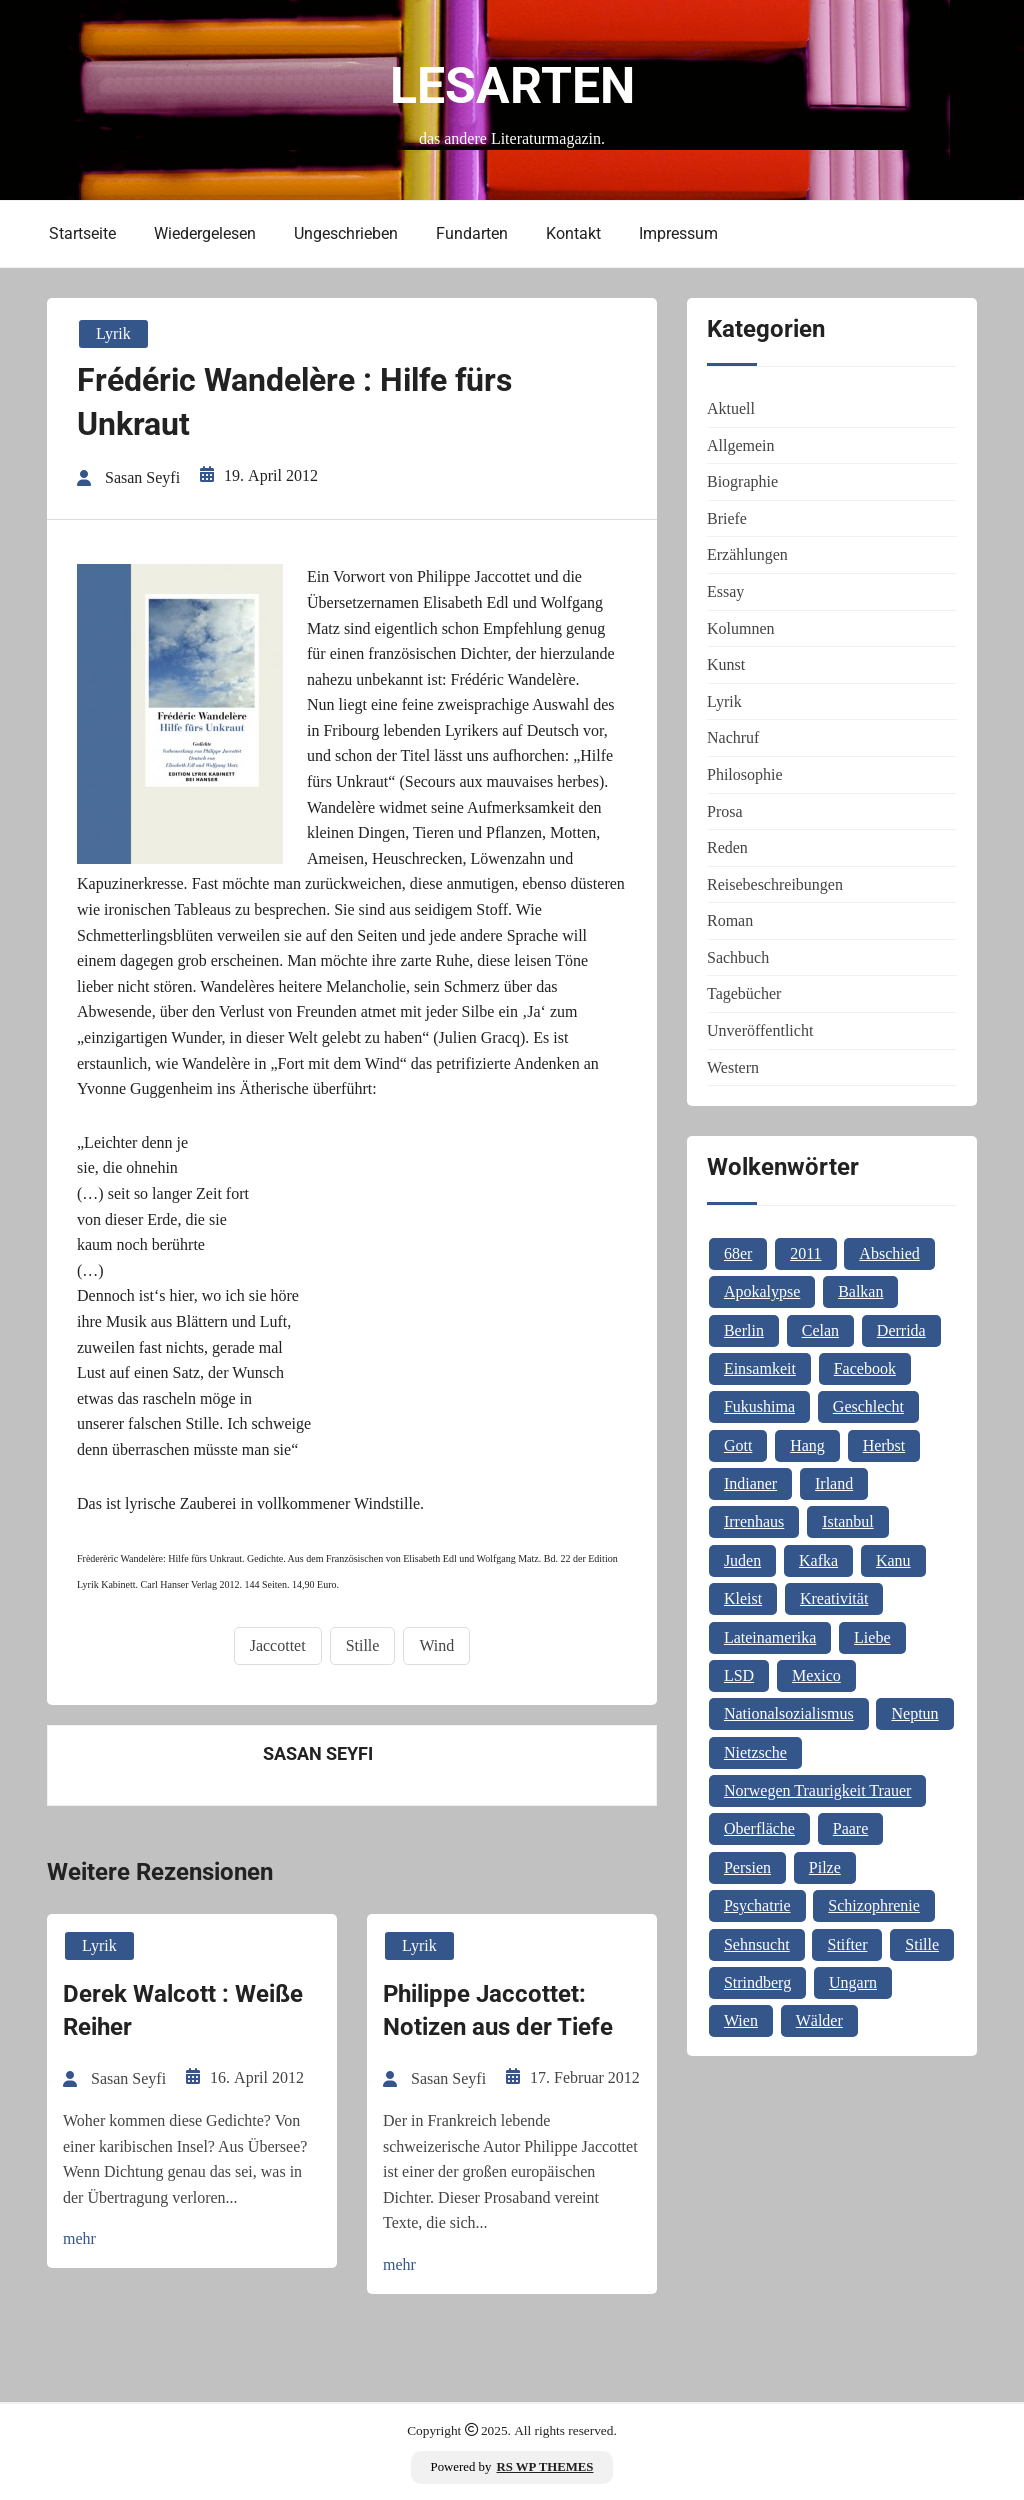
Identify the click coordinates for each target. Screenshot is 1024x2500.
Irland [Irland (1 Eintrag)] (834, 1483)
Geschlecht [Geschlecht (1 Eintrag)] (868, 1406)
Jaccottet (278, 1645)
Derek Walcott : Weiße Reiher (183, 2011)
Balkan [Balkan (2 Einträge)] (860, 1291)
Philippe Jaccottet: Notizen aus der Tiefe (498, 2011)
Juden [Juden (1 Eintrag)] (742, 1560)
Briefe (727, 518)
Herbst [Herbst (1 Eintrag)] (884, 1445)
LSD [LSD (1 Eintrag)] (739, 1675)
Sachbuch (738, 957)
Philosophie (745, 774)
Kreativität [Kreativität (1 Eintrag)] (834, 1598)
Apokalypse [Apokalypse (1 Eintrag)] (762, 1291)
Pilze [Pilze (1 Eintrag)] (825, 1867)
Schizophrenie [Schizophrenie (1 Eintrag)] (874, 1905)
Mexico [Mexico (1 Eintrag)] (816, 1675)
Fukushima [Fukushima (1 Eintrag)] (759, 1406)
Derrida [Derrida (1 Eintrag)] (901, 1330)
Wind (436, 1645)
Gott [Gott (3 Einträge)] (738, 1445)
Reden (727, 847)
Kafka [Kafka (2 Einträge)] (818, 1560)
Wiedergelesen (205, 233)
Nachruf (733, 737)
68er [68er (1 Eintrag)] (738, 1253)
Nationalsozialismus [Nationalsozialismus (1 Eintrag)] (789, 1713)
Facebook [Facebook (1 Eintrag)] (865, 1368)
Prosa (725, 811)
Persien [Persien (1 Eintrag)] (747, 1867)
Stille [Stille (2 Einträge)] (922, 1944)
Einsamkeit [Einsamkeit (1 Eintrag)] (760, 1368)
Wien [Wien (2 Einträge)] (741, 2020)
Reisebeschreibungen (775, 884)
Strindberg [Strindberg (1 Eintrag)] (757, 1982)
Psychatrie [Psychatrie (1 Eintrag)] (757, 1905)
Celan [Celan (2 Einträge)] (820, 1330)
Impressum (678, 233)
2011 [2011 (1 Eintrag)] (805, 1253)
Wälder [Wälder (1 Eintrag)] (819, 2020)
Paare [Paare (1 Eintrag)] (851, 1828)
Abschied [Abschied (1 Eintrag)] (889, 1253)
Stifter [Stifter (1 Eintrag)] (847, 1944)
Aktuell (731, 408)
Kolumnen (741, 628)
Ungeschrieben (346, 233)
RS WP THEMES (545, 2467)
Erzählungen (747, 554)
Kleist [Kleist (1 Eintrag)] (743, 1598)
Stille (363, 1645)
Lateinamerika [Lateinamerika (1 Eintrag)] (770, 1637)
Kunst (726, 664)
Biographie (742, 481)
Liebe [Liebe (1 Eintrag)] (872, 1637)
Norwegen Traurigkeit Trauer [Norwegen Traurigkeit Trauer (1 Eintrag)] (818, 1790)
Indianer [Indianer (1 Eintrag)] (750, 1483)
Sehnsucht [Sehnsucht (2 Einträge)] (757, 1944)
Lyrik (113, 333)
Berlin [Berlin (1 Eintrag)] (744, 1330)
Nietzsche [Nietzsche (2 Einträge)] (755, 1752)
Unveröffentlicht (760, 1030)
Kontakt (573, 233)
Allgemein (741, 445)
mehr (79, 2238)
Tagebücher (744, 993)
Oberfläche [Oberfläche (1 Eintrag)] (759, 1828)
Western (733, 1067)
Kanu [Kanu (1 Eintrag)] (893, 1560)
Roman (730, 920)
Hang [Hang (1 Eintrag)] (807, 1445)
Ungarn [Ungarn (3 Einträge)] (853, 1982)
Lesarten (512, 86)
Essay (725, 591)
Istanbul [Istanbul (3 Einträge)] (848, 1521)
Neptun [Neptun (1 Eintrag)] (914, 1713)
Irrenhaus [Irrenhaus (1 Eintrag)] (754, 1521)
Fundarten (472, 233)
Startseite (82, 233)
